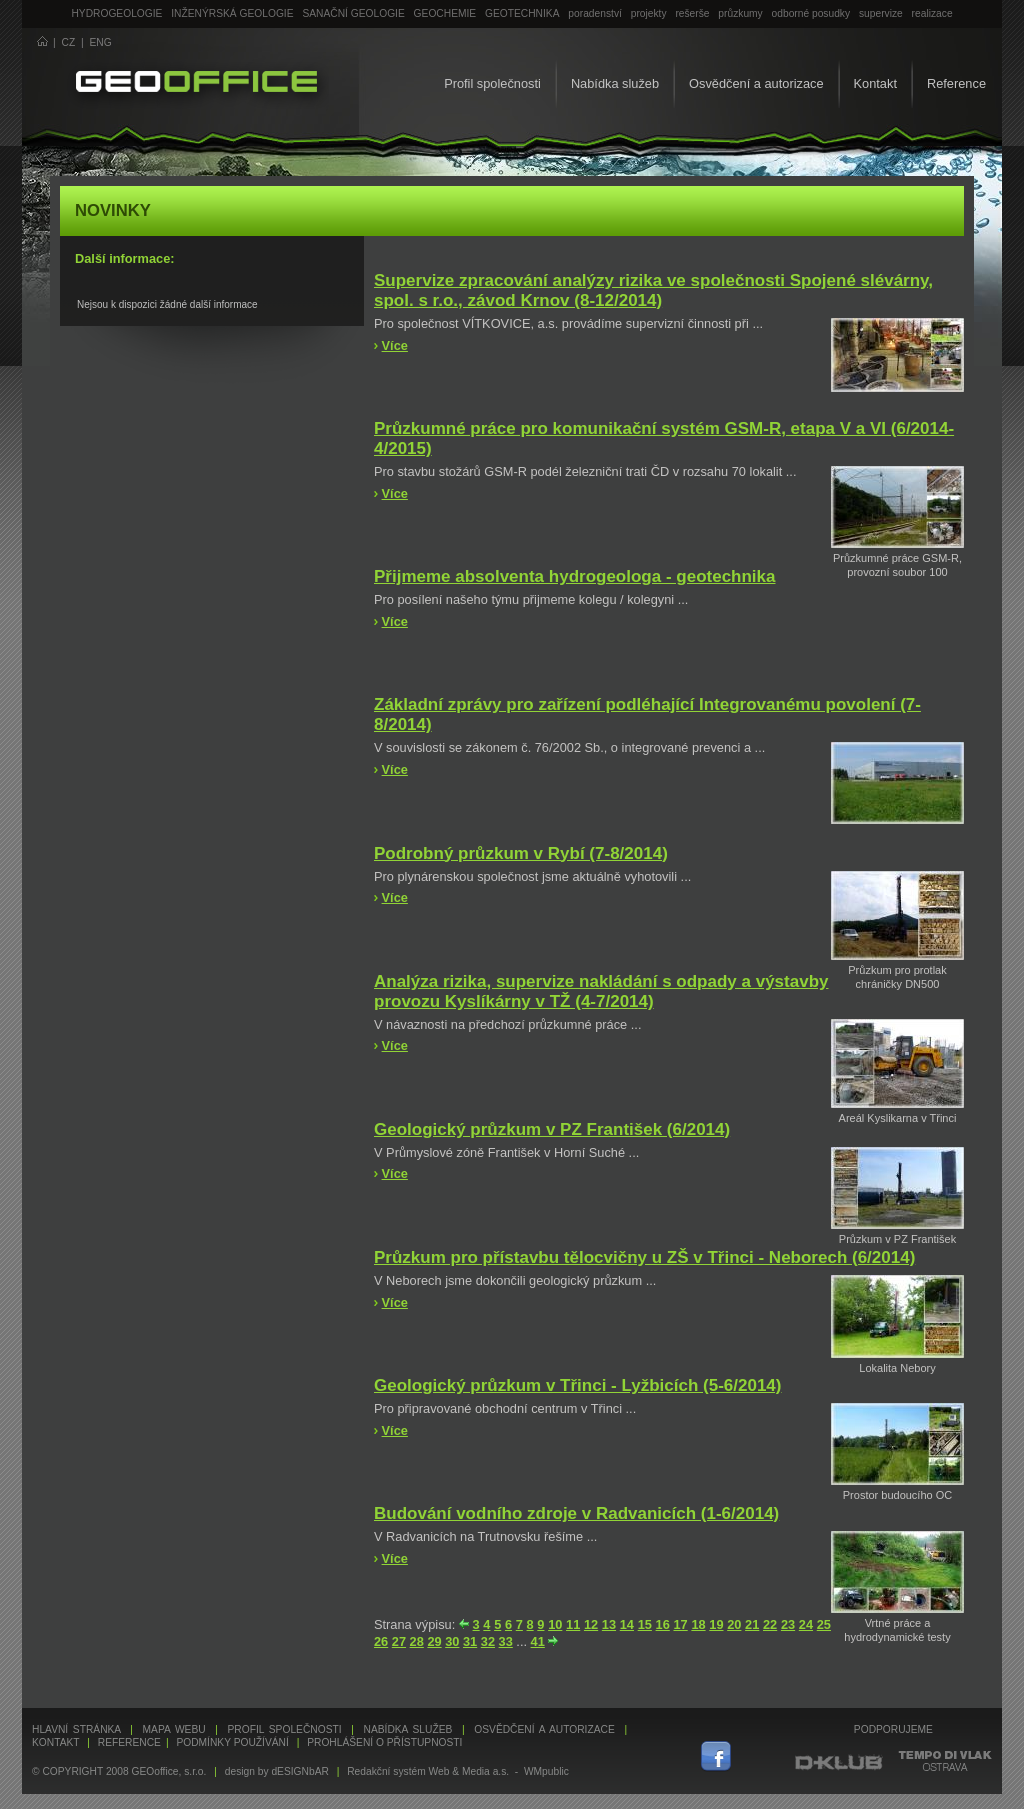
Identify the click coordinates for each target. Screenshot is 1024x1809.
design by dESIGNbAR (277, 1771)
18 (698, 1624)
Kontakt (875, 83)
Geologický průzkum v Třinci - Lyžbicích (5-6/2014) (578, 1385)
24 (806, 1624)
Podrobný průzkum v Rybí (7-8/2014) (521, 853)
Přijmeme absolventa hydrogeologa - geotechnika (575, 576)
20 (734, 1624)
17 (680, 1624)
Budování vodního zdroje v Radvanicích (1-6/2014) (576, 1513)
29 (434, 1641)
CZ (69, 42)
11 (573, 1624)
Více (395, 345)
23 (788, 1624)
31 (470, 1641)
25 (824, 1624)
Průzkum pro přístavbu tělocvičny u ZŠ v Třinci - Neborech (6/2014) (644, 1257)
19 (716, 1624)
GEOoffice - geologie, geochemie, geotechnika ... (196, 84)
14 (627, 1624)
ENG (101, 42)
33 (506, 1641)
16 (663, 1624)
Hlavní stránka (76, 1729)
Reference (956, 83)
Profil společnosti (492, 83)
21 (752, 1624)
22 (770, 1624)
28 (417, 1641)
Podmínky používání (232, 1742)
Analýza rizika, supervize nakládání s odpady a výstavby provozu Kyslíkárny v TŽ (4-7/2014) (601, 991)
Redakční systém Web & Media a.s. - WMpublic (458, 1771)
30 (452, 1641)
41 (538, 1641)
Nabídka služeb (615, 83)
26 (381, 1641)
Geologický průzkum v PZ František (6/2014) (552, 1129)
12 (591, 1624)
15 (645, 1624)
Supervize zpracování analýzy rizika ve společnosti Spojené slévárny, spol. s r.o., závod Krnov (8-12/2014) (653, 290)
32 (488, 1641)
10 (555, 1624)
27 (399, 1641)
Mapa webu (174, 1729)
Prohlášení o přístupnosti (384, 1742)
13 (609, 1624)
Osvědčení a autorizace (756, 83)
